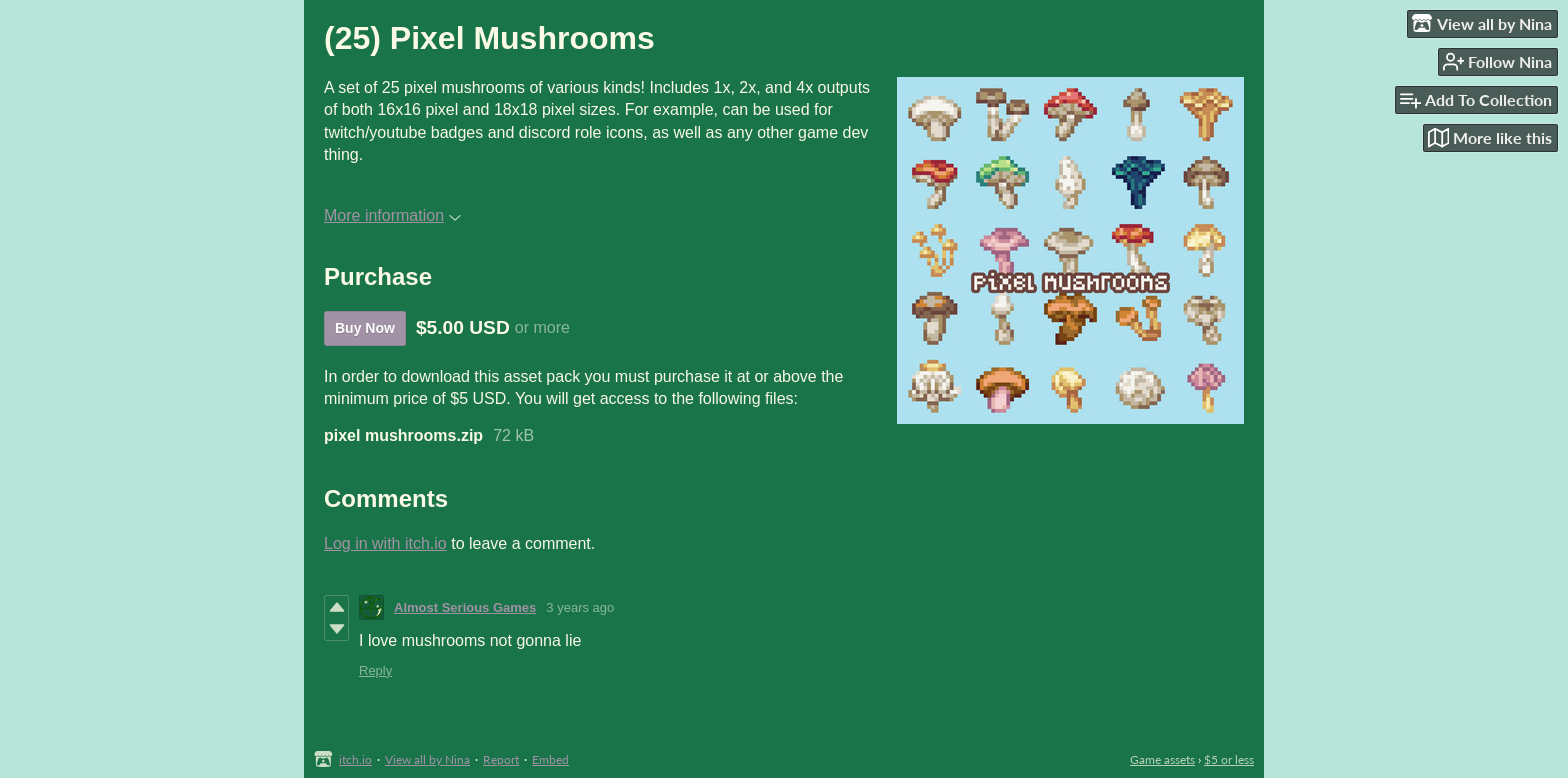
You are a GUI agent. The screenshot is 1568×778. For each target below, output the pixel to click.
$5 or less (1229, 759)
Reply (375, 670)
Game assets (1162, 759)
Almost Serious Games (465, 607)
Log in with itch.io (385, 543)
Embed (550, 759)
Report (501, 759)
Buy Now (365, 328)
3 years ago (580, 607)
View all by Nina (427, 759)
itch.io (355, 759)
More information (392, 215)
